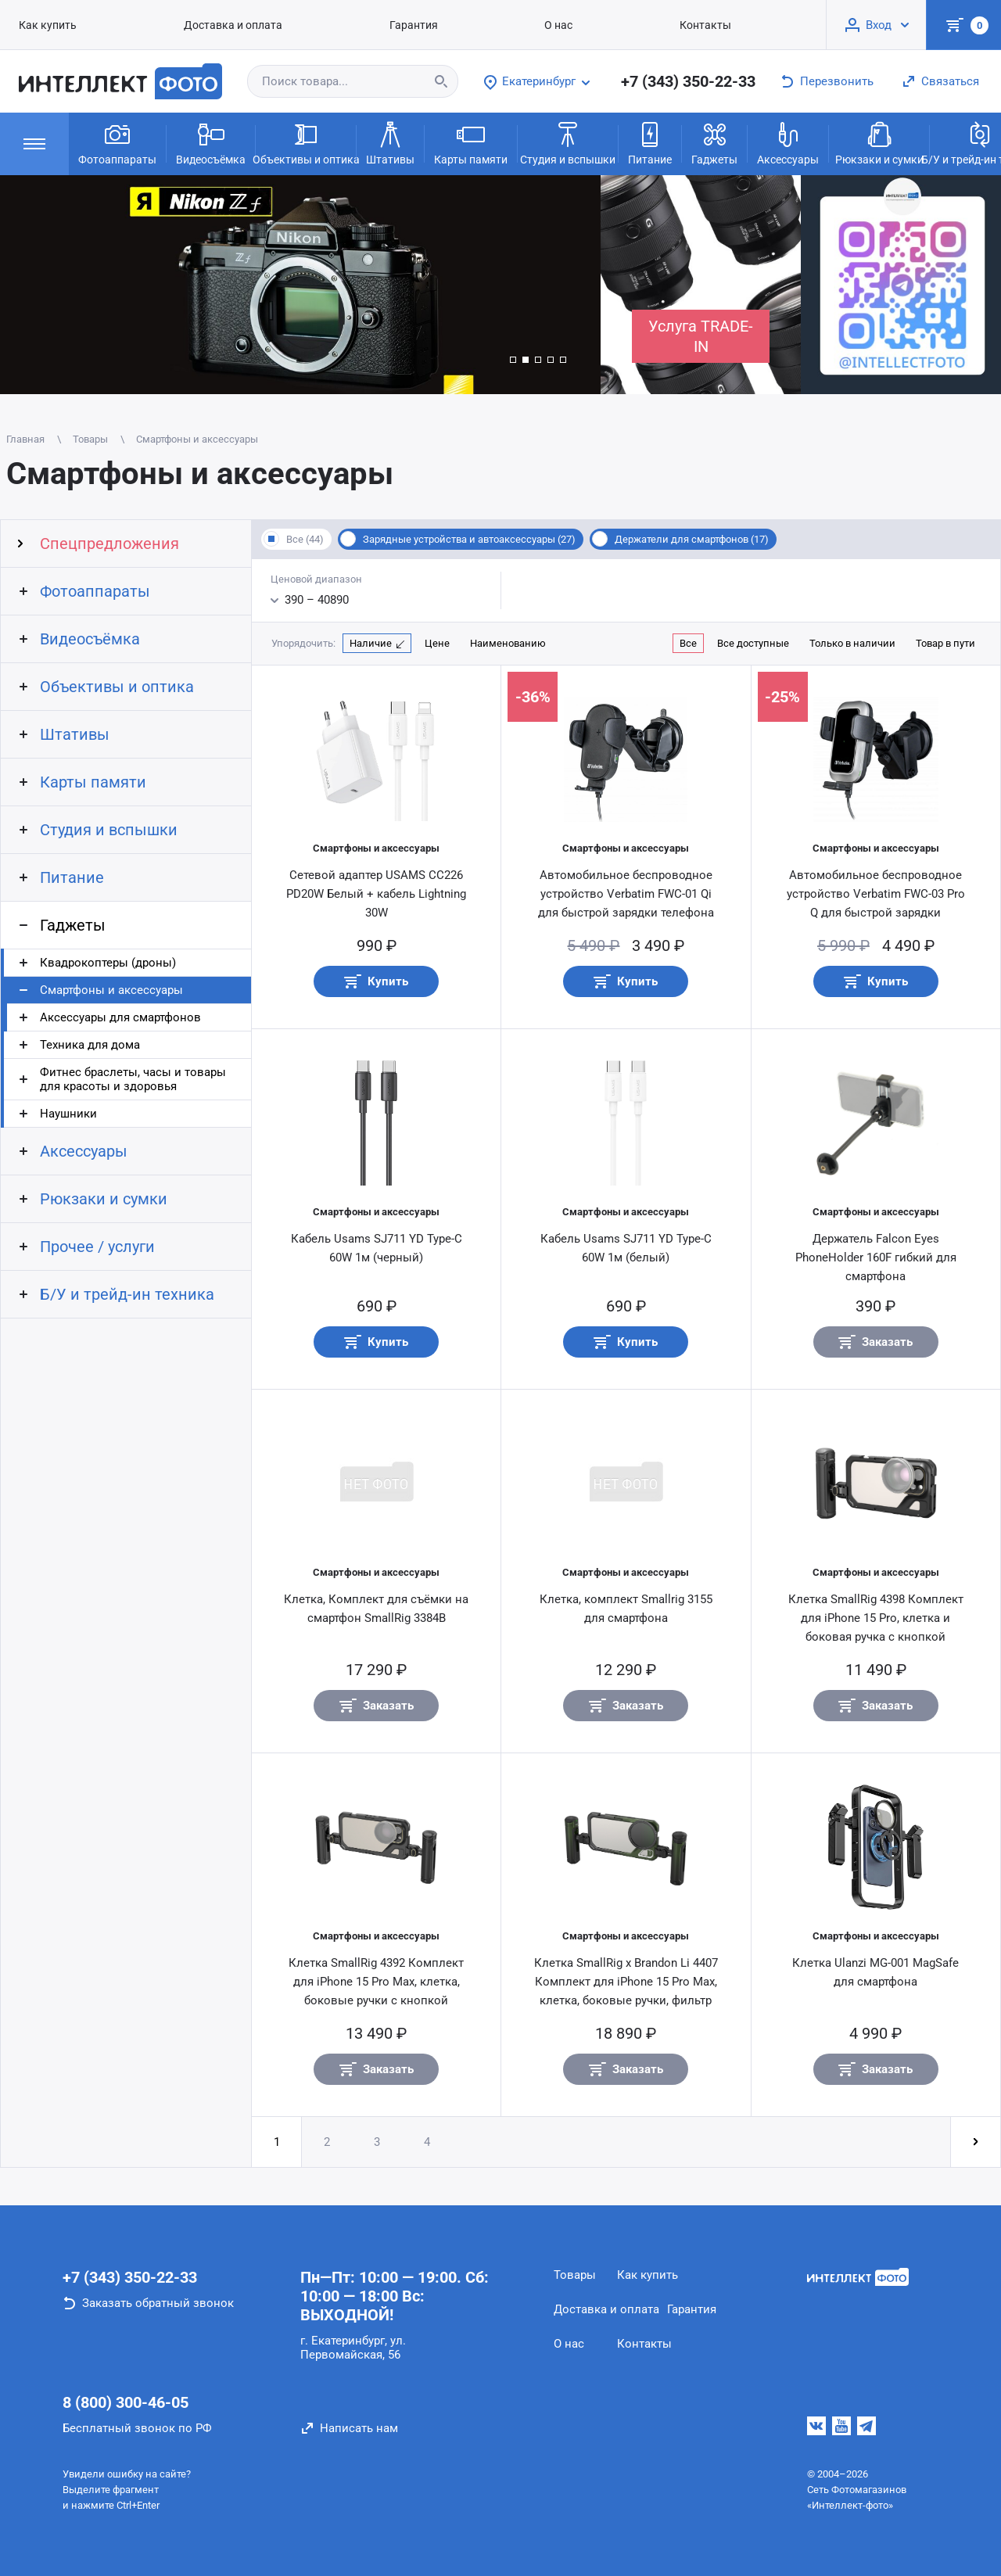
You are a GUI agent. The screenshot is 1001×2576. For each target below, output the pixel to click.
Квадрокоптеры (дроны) (108, 963)
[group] (300, 284)
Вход (879, 25)
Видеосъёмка (211, 142)
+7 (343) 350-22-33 (688, 81)
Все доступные (753, 643)
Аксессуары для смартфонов (120, 1017)
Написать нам (359, 2428)
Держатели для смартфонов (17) (692, 539)
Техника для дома (90, 1045)
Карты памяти (471, 142)
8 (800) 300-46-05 (125, 2402)
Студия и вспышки (567, 142)
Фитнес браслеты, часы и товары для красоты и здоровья (133, 1079)
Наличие (371, 643)
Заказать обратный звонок (158, 2303)
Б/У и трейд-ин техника (127, 1294)
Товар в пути (945, 643)
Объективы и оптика (306, 142)
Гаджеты (714, 142)
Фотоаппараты (117, 142)
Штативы (390, 142)
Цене (437, 643)
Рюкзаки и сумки (879, 142)
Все (688, 643)
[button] (513, 360)
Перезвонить (837, 81)
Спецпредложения (109, 543)
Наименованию (508, 643)
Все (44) (305, 539)
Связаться (950, 81)
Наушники (68, 1114)
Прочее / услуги (97, 1246)
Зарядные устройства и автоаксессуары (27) (469, 539)
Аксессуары (788, 142)
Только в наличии (852, 643)
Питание (650, 142)
